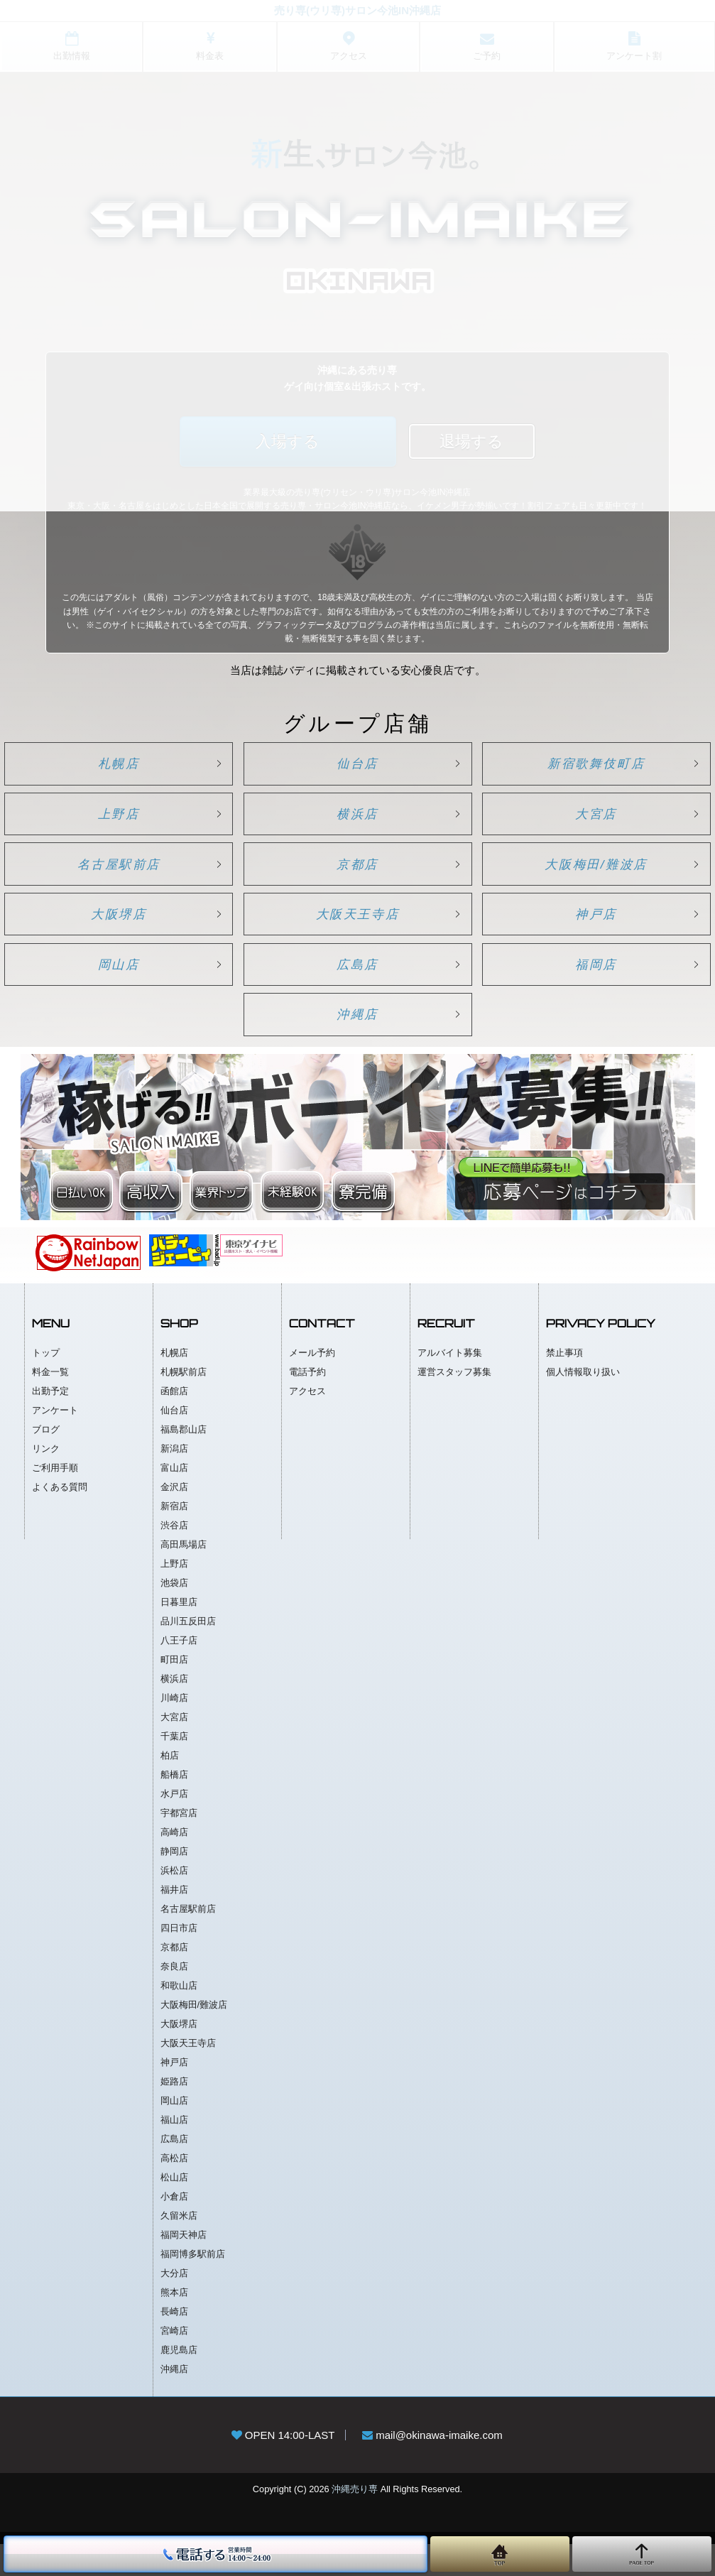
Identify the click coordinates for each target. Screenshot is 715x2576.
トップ (46, 1384)
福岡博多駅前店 (192, 2286)
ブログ (46, 1461)
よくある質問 (59, 1518)
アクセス (307, 1423)
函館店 (174, 1423)
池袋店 (174, 1614)
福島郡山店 (183, 1461)
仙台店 (357, 766)
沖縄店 (357, 1043)
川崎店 (174, 1729)
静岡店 (174, 1883)
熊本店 (174, 2324)
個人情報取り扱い (583, 1403)
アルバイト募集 (449, 1384)
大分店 (174, 2305)
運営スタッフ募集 (454, 1403)
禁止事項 (564, 1384)
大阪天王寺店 (358, 932)
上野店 (131, 822)
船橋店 (174, 1806)
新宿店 (174, 1538)
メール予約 (312, 1384)
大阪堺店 (131, 932)
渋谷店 (174, 1557)
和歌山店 (178, 2017)
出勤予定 (50, 1423)
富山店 (174, 1499)
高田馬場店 (183, 1576)
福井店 (174, 1921)
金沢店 (174, 1518)
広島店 (357, 988)
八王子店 (178, 1672)
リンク (46, 1480)
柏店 (169, 1787)
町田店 (174, 1691)
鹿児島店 (178, 2381)
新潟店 (174, 1480)
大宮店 (583, 822)
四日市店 (178, 1960)
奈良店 (174, 1998)
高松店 (174, 2190)
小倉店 (174, 2228)
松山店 (174, 2209)
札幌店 (131, 766)
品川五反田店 (188, 1653)
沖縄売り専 (355, 2521)
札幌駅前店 (183, 1403)
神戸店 (583, 932)
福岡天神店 (183, 2266)
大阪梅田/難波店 (583, 877)
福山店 (174, 2151)
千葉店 (174, 1768)
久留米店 (178, 2247)
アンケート (55, 1442)
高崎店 (174, 1864)
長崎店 (174, 2343)
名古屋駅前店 (131, 877)
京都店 (357, 877)
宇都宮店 (178, 1844)
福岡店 (583, 988)
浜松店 (174, 1902)
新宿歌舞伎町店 (583, 766)
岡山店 (131, 988)
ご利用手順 (55, 1499)
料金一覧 (50, 1403)
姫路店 (174, 2113)
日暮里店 (178, 1634)
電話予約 (307, 1403)
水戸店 (174, 1825)
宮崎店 (174, 2362)
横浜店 (357, 822)
